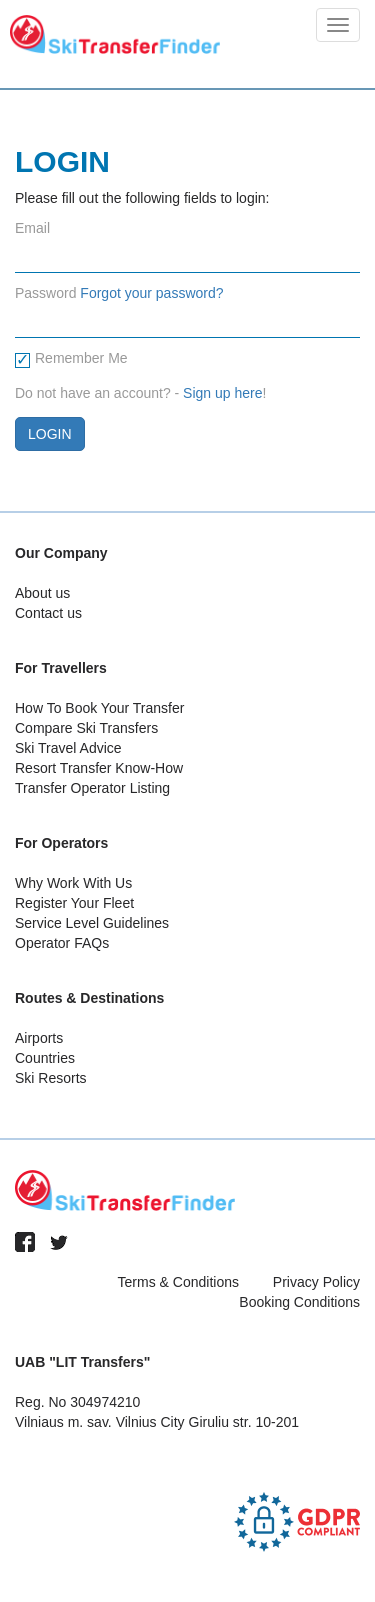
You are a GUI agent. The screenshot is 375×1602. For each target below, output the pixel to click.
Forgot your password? (151, 293)
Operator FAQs (62, 943)
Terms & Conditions (178, 1282)
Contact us (48, 613)
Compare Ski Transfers (86, 728)
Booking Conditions (299, 1302)
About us (42, 593)
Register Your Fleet (74, 903)
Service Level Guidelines (92, 923)
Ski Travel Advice (68, 748)
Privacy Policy (316, 1282)
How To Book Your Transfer (99, 708)
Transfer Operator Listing (92, 788)
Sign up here (222, 393)
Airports (39, 1038)
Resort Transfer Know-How (99, 768)
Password (45, 293)
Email (32, 228)
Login (50, 434)
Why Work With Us (73, 883)
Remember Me (71, 359)
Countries (45, 1058)
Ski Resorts (51, 1078)
